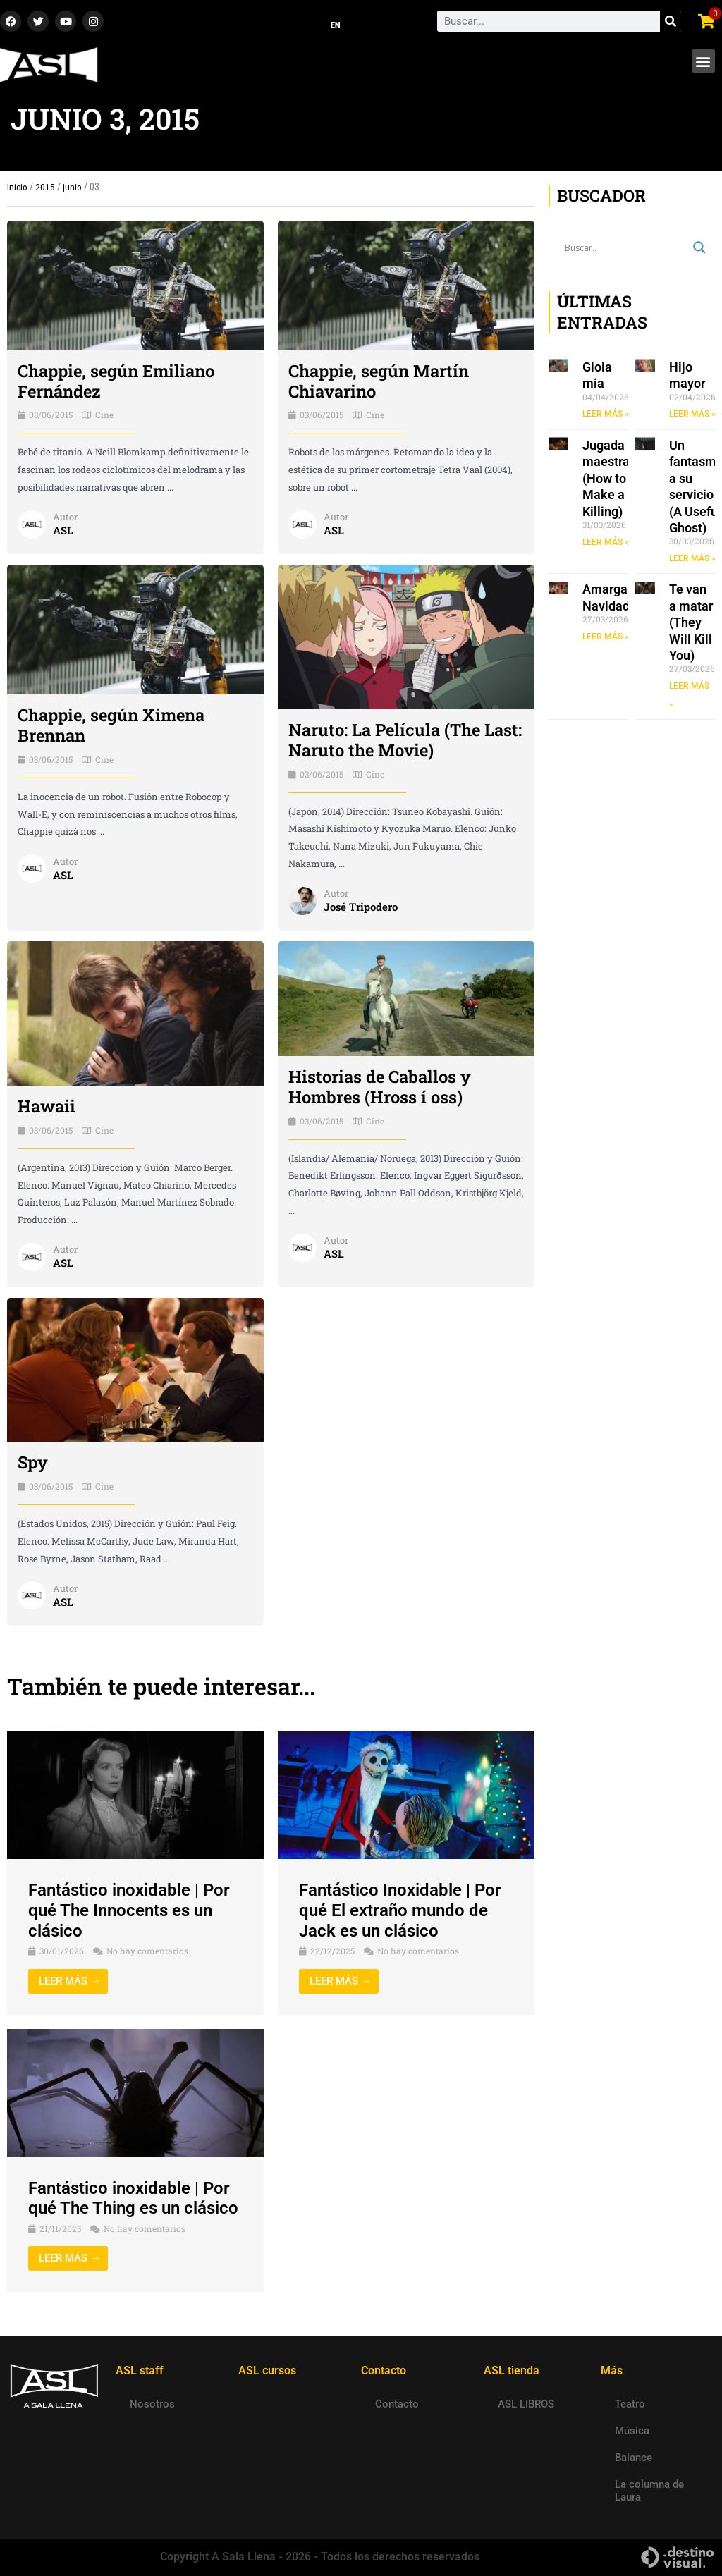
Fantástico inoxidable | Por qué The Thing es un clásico (133, 2198)
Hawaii (46, 1107)
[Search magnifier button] (699, 248)
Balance (633, 2457)
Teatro (630, 2404)
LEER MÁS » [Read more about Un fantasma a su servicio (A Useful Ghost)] (692, 559)
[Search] (670, 21)
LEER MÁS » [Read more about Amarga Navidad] (605, 637)
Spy (33, 1463)
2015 (45, 187)
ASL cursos (267, 2370)
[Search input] (625, 248)
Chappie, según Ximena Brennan (112, 725)
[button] (703, 61)
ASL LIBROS (526, 2404)
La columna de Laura (649, 2490)
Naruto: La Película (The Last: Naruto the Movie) (405, 740)
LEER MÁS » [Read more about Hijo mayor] (692, 414)
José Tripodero (361, 907)
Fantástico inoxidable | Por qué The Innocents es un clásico (129, 1911)
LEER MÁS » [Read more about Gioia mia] (605, 414)
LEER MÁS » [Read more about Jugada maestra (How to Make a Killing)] (605, 543)
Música (632, 2430)
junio (72, 187)
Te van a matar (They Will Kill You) (691, 623)
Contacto (397, 2404)
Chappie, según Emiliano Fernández (117, 381)
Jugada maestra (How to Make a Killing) (606, 479)
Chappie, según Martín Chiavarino (379, 381)
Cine (104, 415)
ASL (63, 531)
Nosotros (152, 2404)
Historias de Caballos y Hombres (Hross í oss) (380, 1087)
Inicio (17, 187)
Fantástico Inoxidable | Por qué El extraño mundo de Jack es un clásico (400, 1911)
